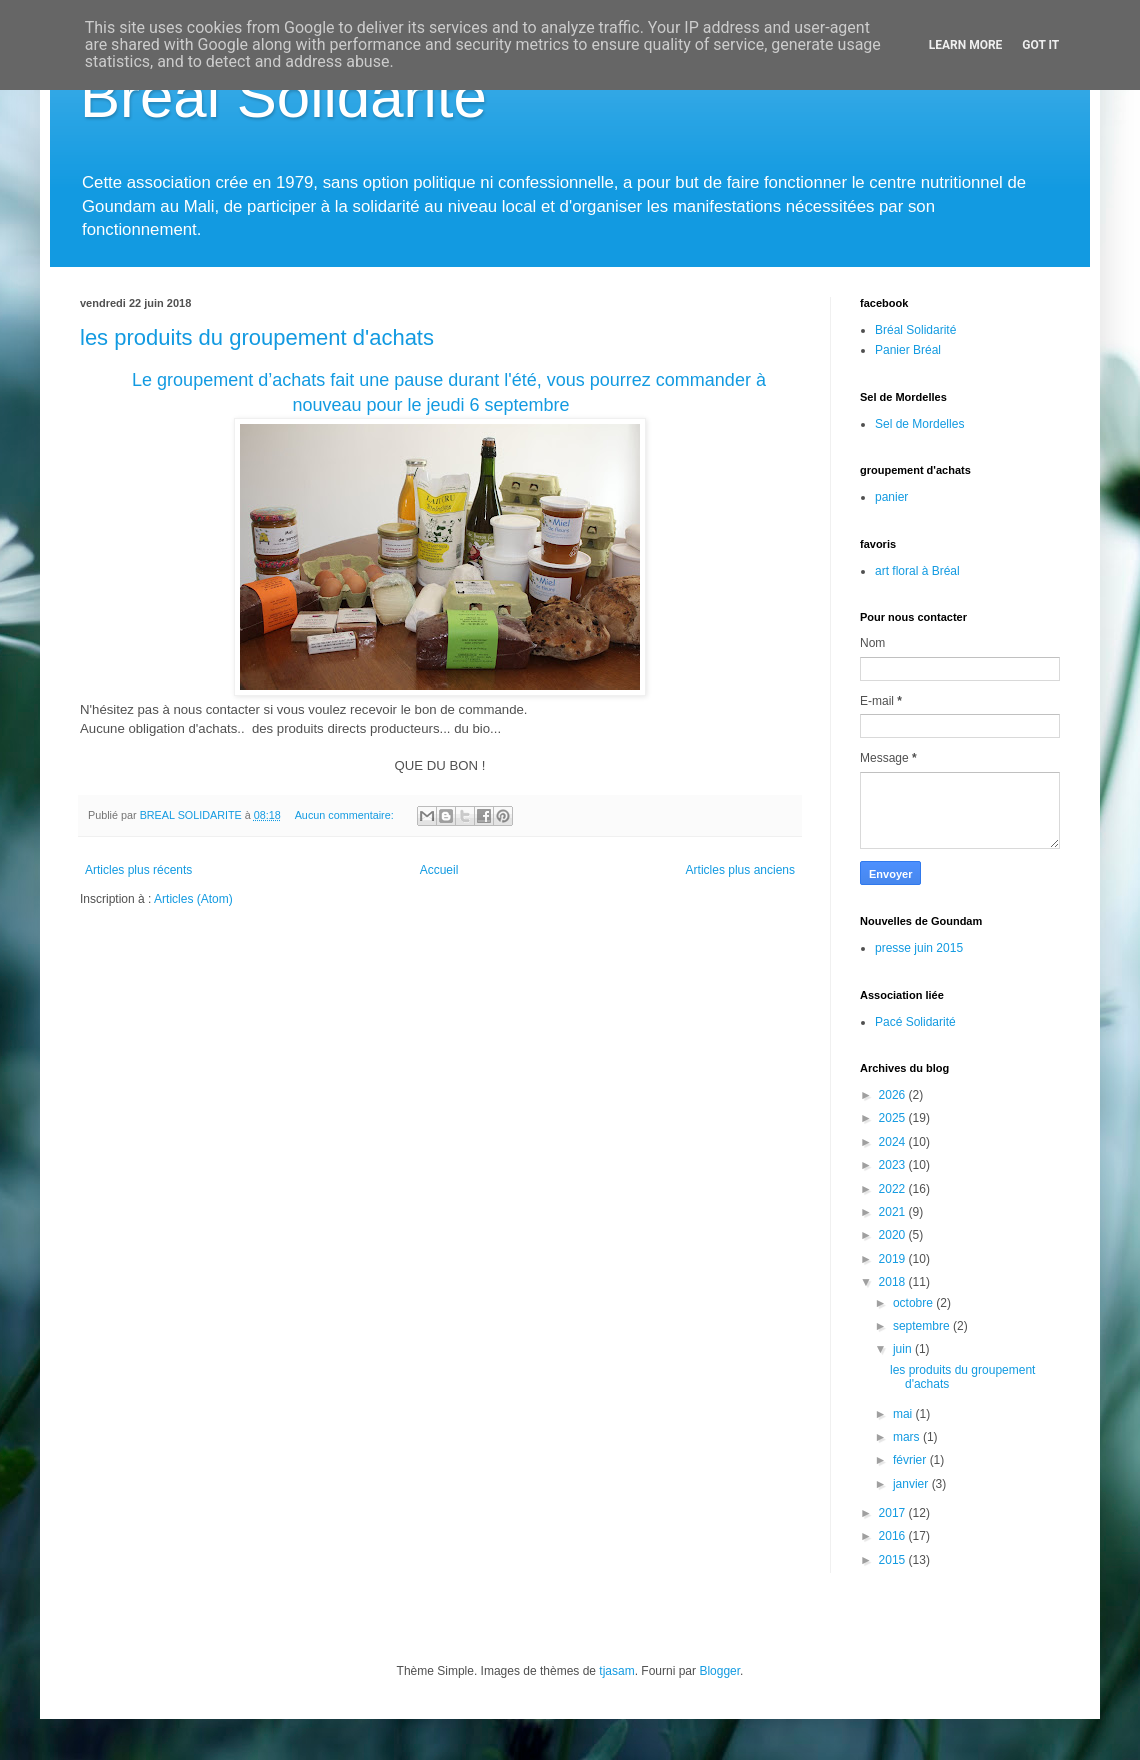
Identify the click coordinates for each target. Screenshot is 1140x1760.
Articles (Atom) (193, 899)
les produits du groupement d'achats (257, 337)
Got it (1040, 45)
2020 (894, 1235)
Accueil (439, 870)
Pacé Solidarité (915, 1022)
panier (891, 497)
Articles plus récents (138, 870)
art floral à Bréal (917, 571)
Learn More (966, 45)
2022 (894, 1189)
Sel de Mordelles (919, 424)
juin (904, 1349)
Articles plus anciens (740, 870)
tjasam (616, 1671)
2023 (894, 1165)
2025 (894, 1118)
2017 (894, 1513)
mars (908, 1437)
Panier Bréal (908, 350)
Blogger (719, 1671)
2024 (894, 1142)
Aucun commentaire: (346, 815)
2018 (894, 1282)
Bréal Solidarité (283, 96)
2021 (894, 1212)
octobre (914, 1303)
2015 (894, 1560)
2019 (894, 1259)
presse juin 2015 (919, 948)
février (911, 1460)
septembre (923, 1326)
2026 (894, 1095)
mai (904, 1414)
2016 (894, 1536)
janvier (912, 1484)
